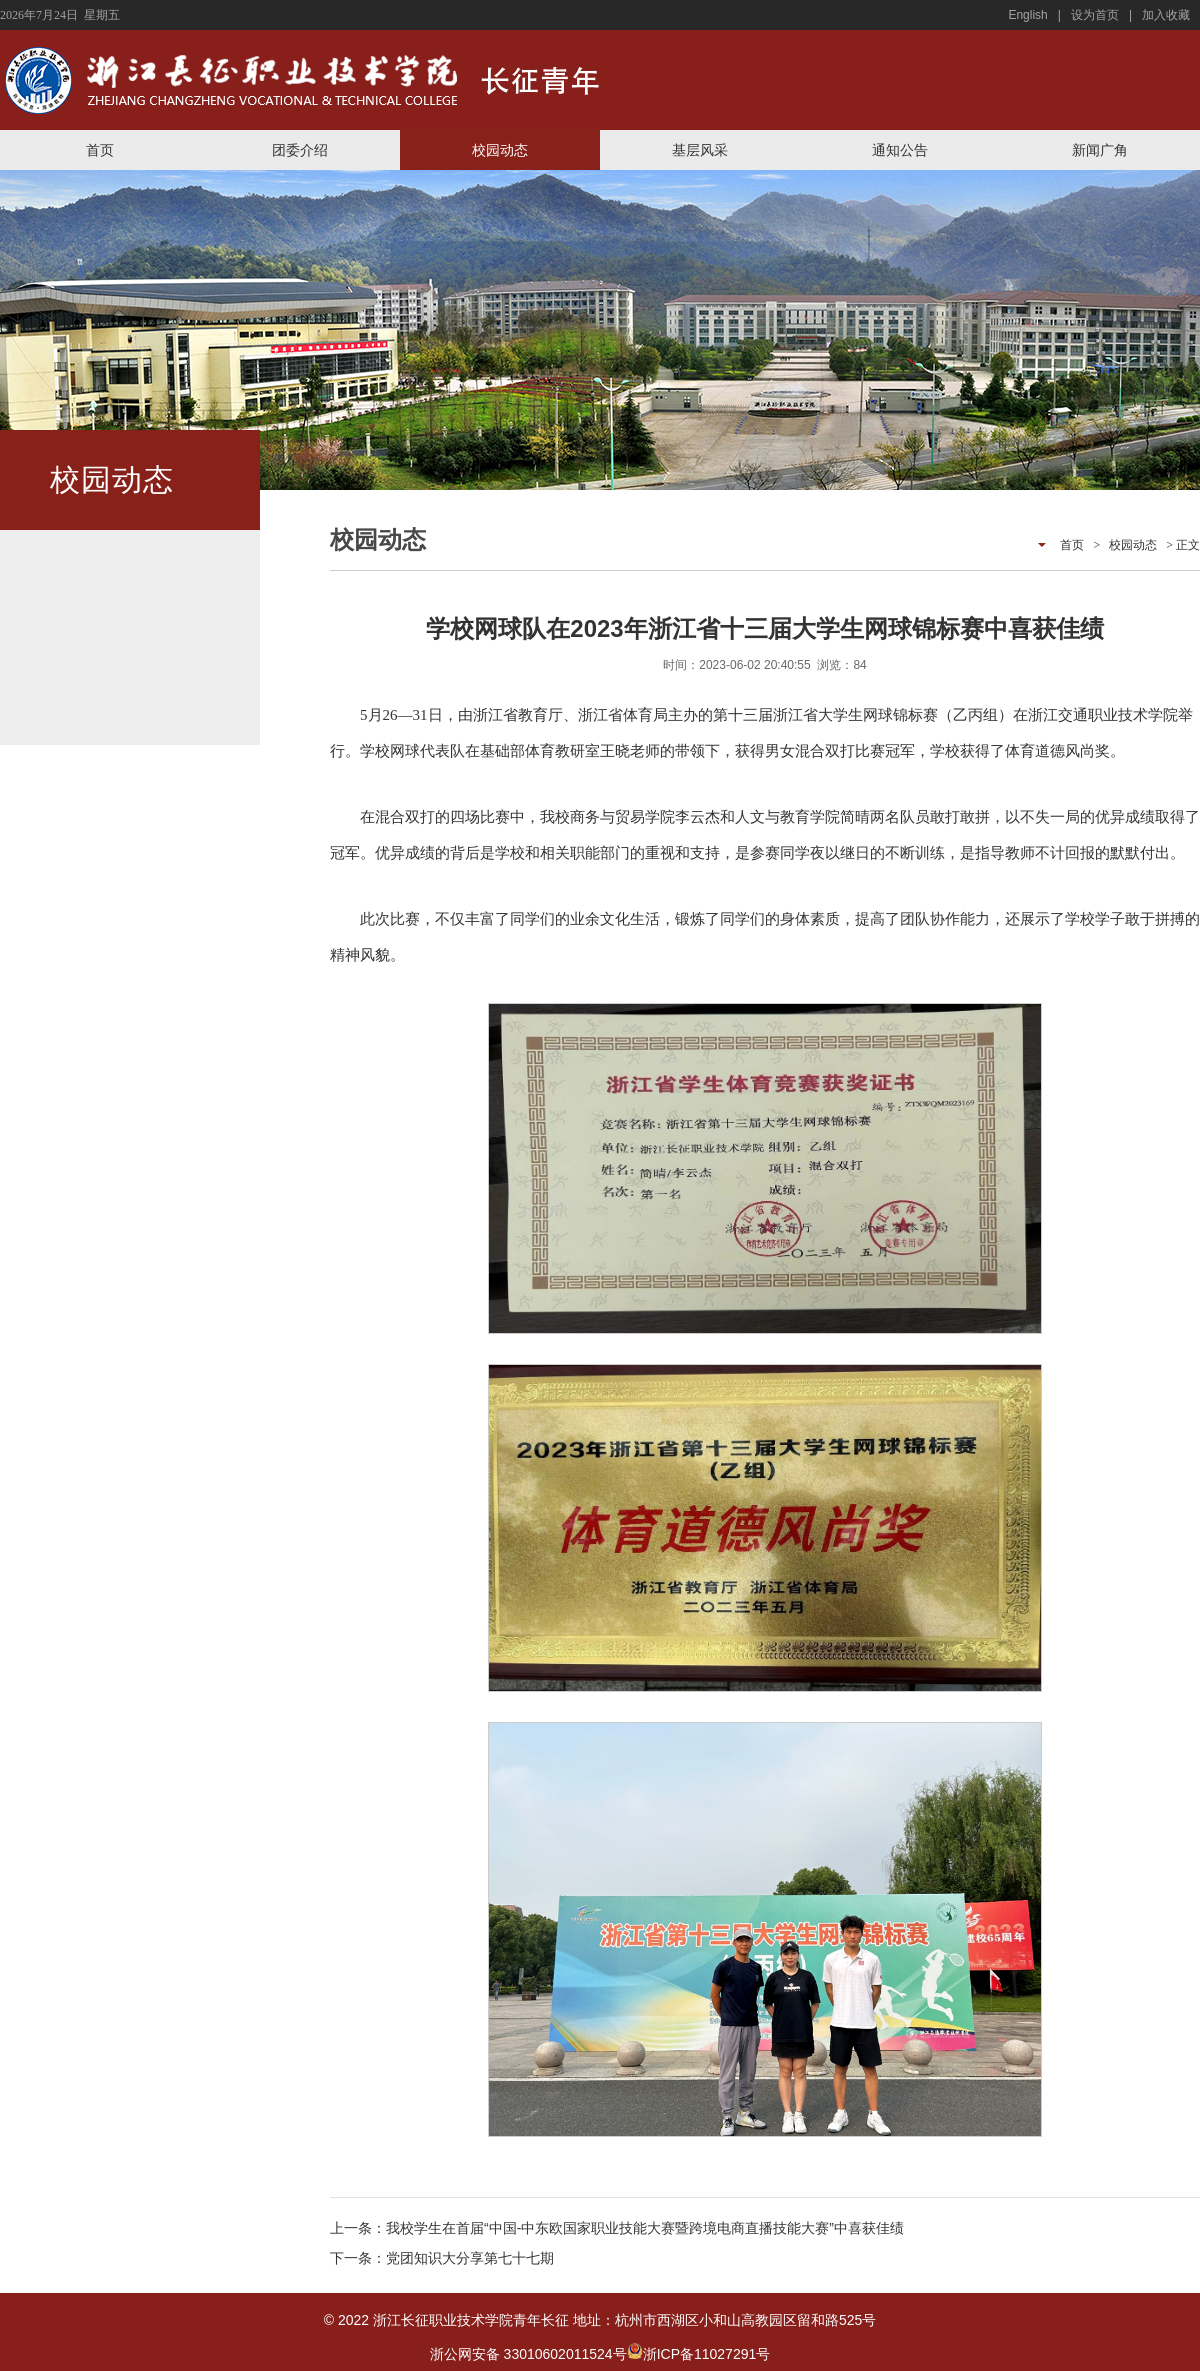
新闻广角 (1100, 150)
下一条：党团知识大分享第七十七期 (442, 2258)
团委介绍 (300, 150)
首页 (100, 150)
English (1027, 15)
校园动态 (500, 150)
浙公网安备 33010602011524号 (536, 2354)
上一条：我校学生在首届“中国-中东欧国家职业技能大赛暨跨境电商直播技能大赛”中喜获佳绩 (617, 2228)
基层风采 (700, 150)
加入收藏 (1166, 15)
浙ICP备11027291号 (707, 2354)
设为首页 (1095, 15)
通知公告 (900, 150)
